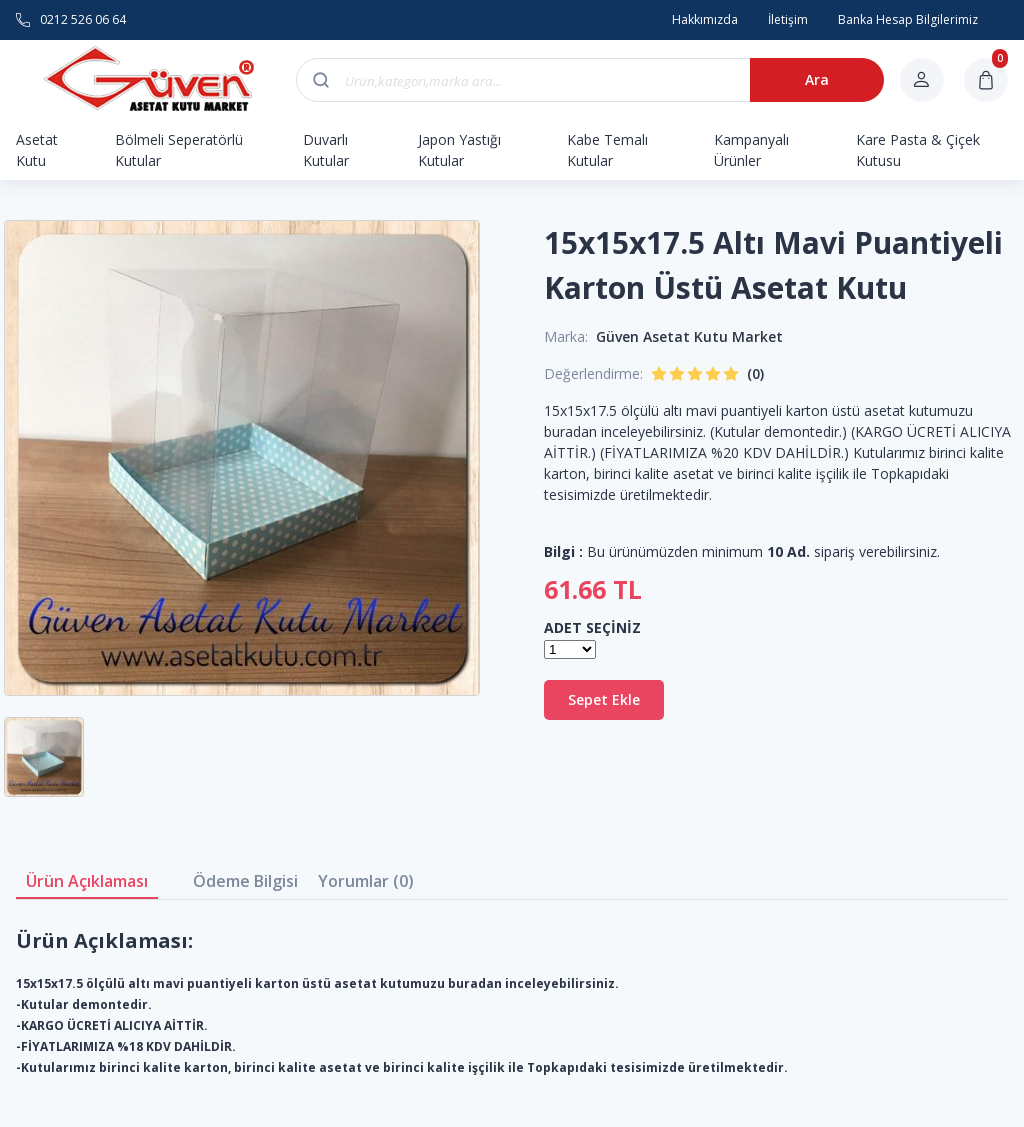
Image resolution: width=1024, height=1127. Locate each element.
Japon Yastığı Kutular (459, 150)
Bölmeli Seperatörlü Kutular (179, 150)
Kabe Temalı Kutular (607, 150)
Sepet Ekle (604, 699)
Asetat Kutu (37, 150)
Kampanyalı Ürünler (751, 150)
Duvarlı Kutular (326, 150)
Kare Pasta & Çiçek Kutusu (918, 150)
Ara (817, 79)
